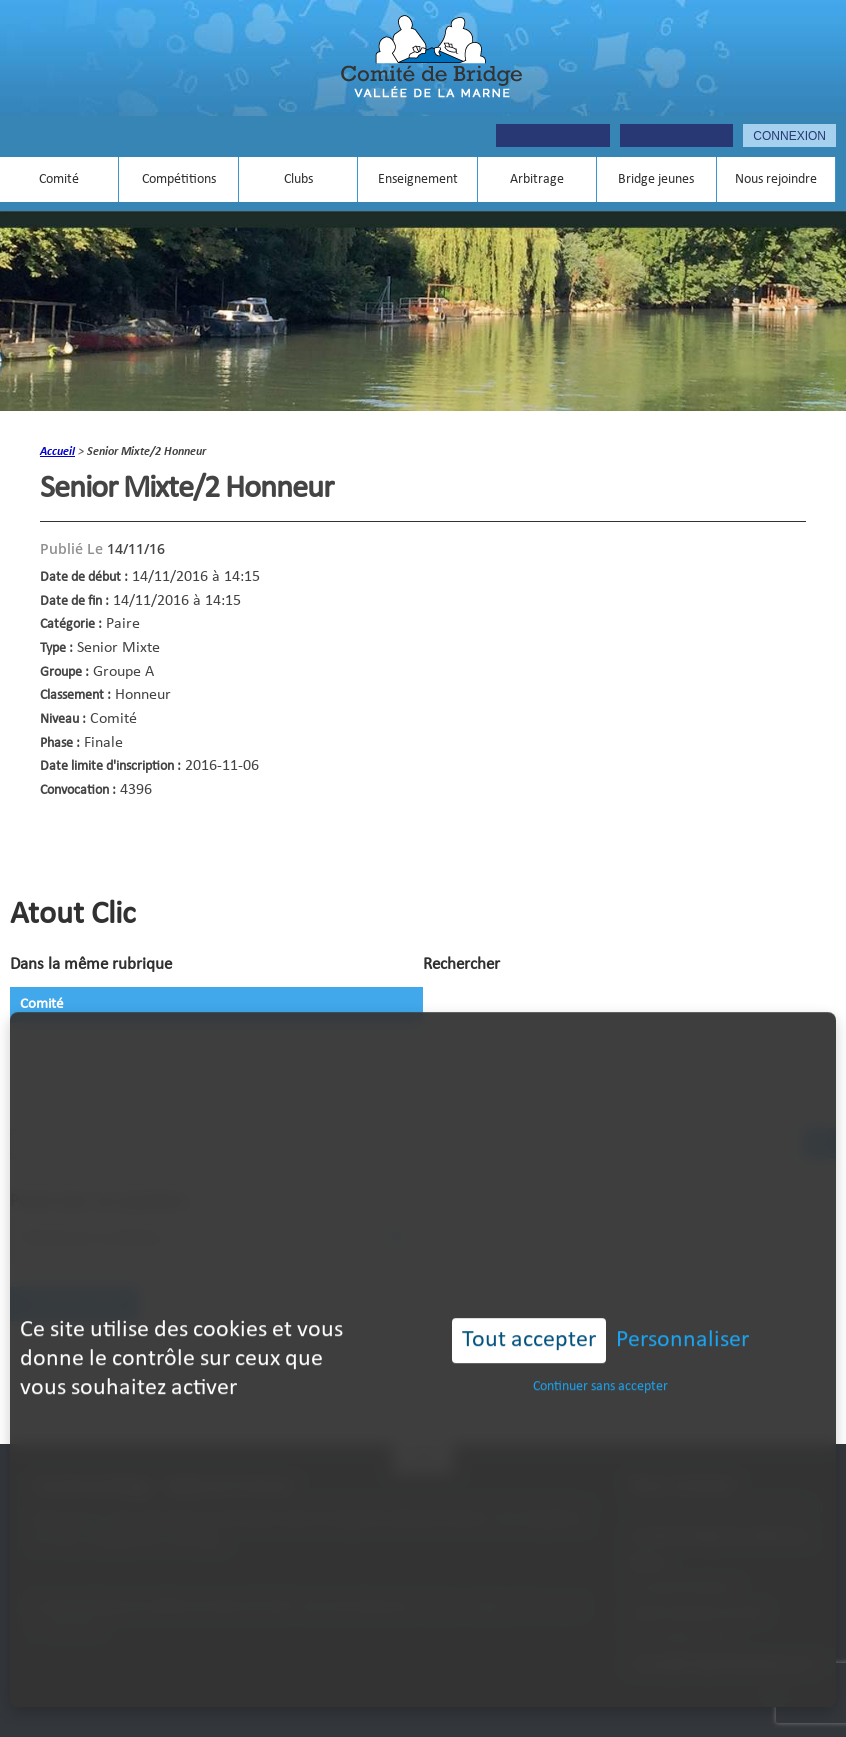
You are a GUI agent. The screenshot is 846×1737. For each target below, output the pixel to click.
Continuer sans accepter (600, 1354)
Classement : (75, 695)
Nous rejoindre (776, 179)
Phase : (60, 743)
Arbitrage (537, 179)
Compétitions (179, 179)
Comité (59, 179)
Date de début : (84, 577)
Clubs (298, 179)
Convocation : (78, 790)
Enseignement (418, 179)
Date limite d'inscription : (110, 766)
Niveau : (63, 719)
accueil (57, 452)
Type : (56, 648)
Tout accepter (529, 1309)
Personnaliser (682, 1309)
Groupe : (64, 672)
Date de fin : (74, 601)
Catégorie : (71, 624)
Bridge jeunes (656, 179)
